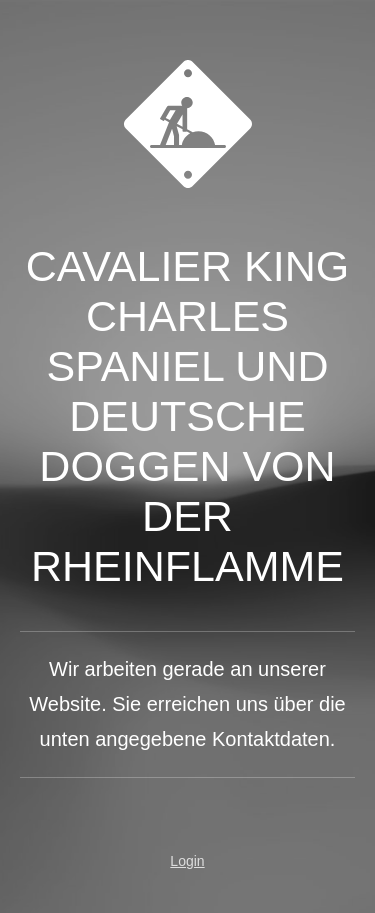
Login (187, 861)
